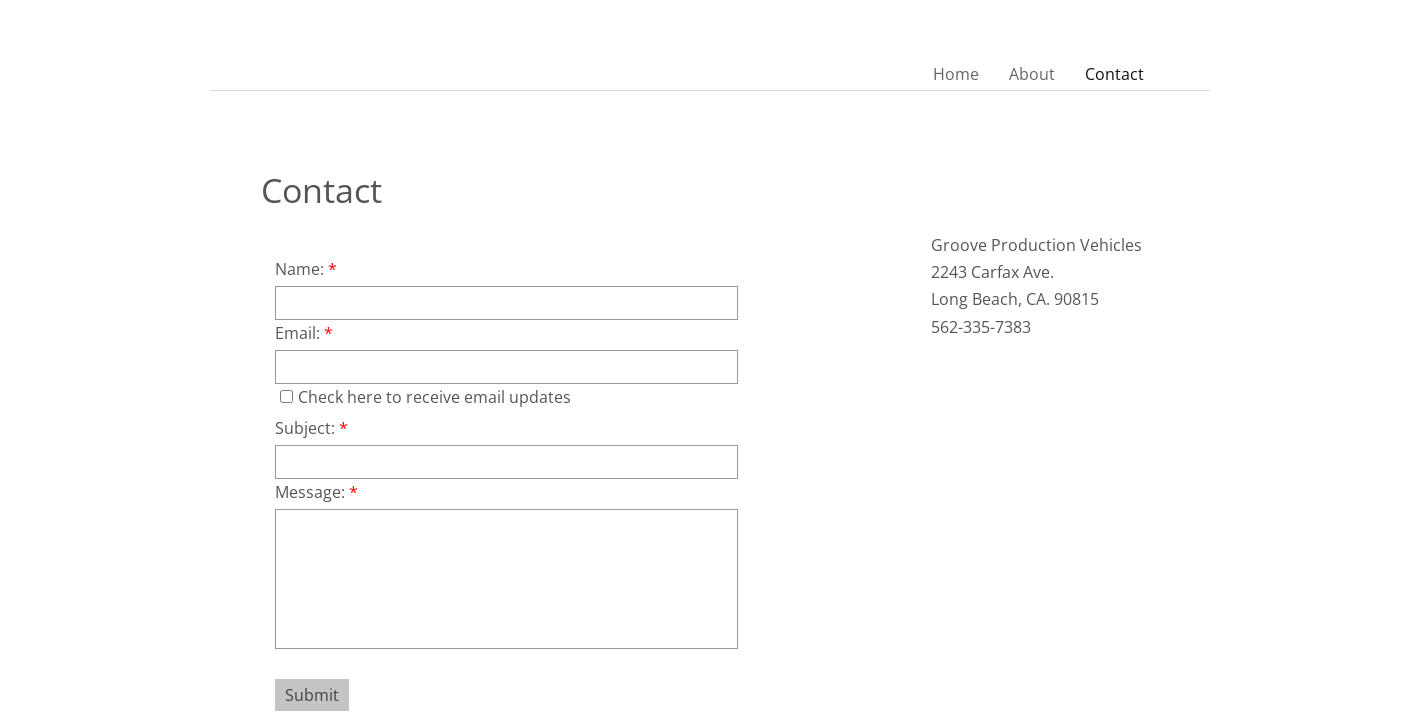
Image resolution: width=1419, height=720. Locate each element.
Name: (306, 269)
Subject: (311, 428)
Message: (316, 492)
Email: (304, 333)
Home (956, 74)
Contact (1114, 74)
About (1032, 74)
